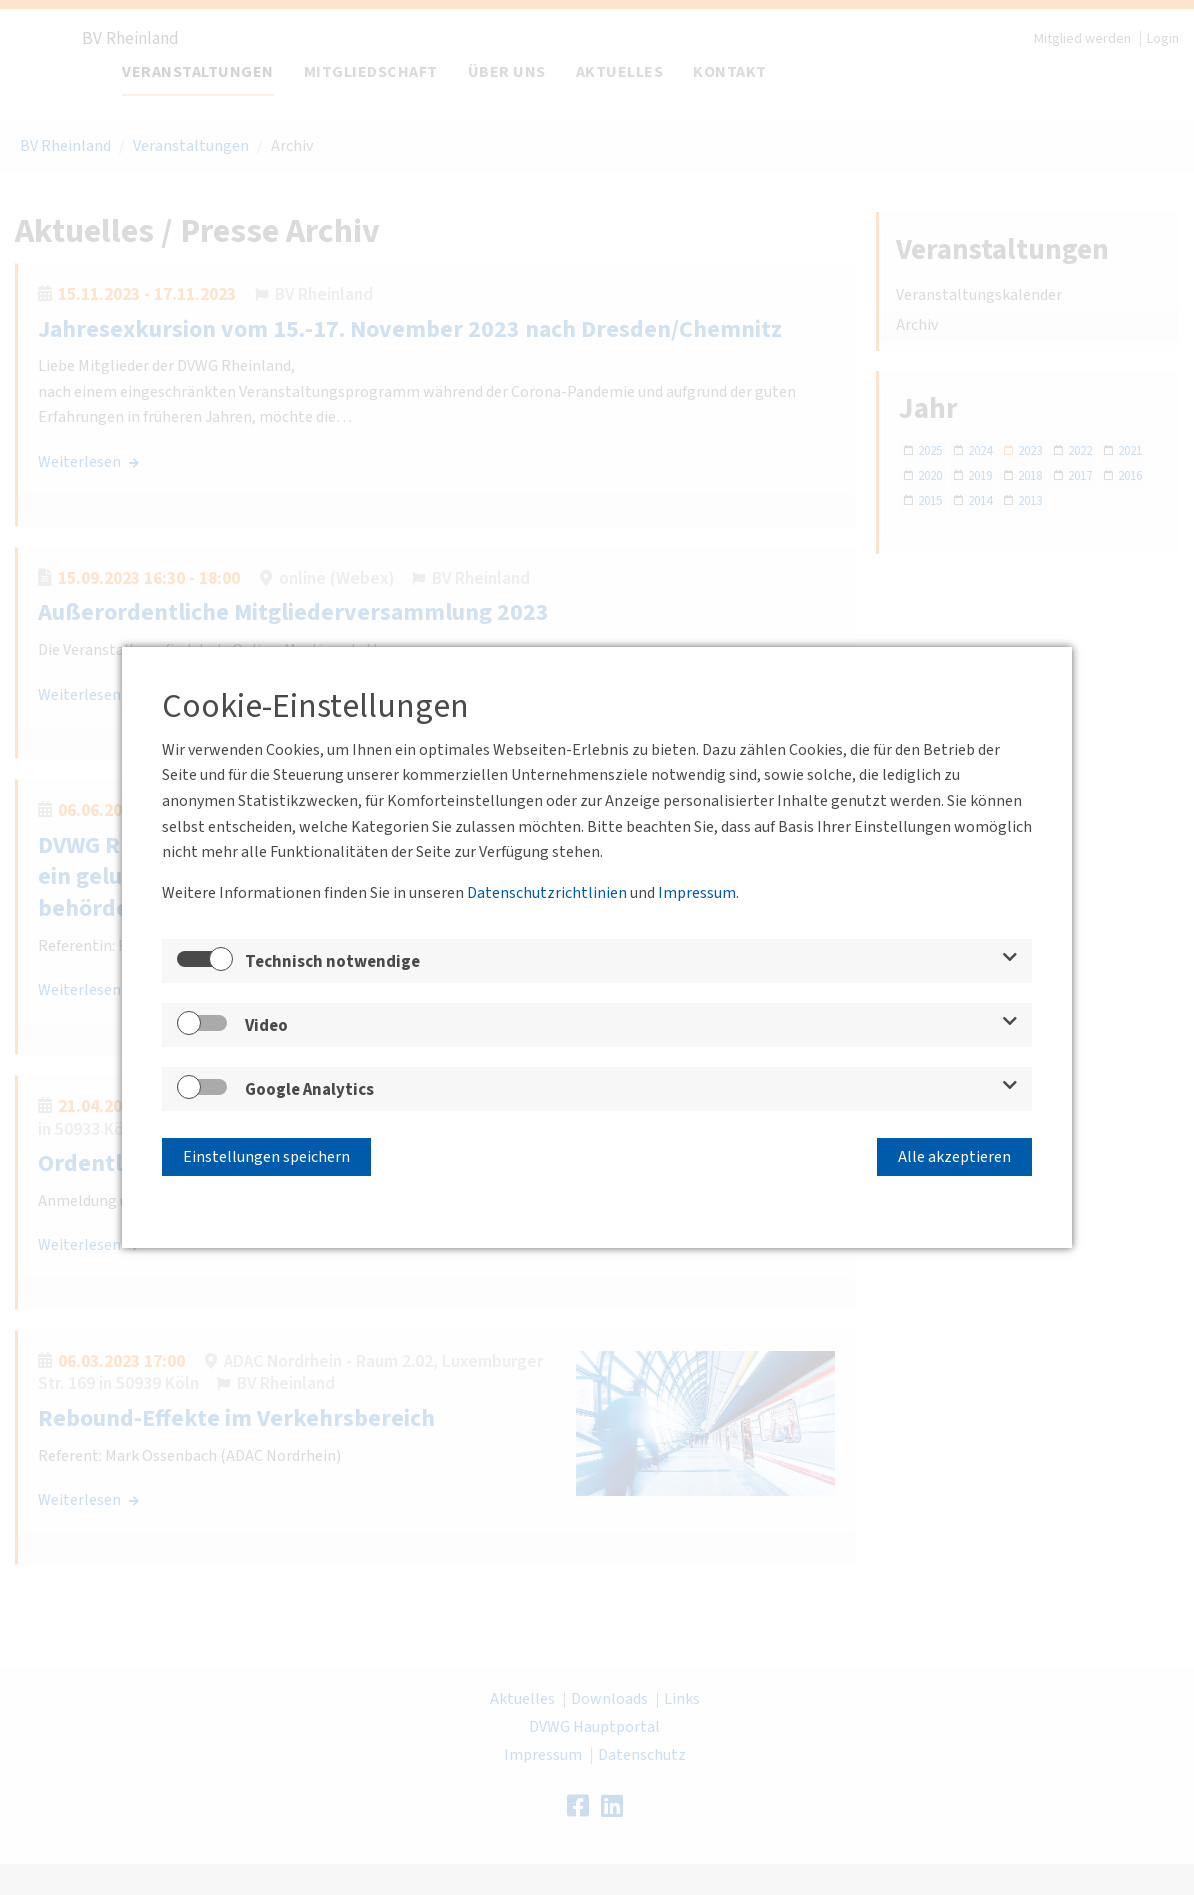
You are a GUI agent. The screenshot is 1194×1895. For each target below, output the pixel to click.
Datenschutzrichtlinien (547, 896)
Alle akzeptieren (954, 1154)
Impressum (697, 896)
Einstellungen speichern (266, 1154)
